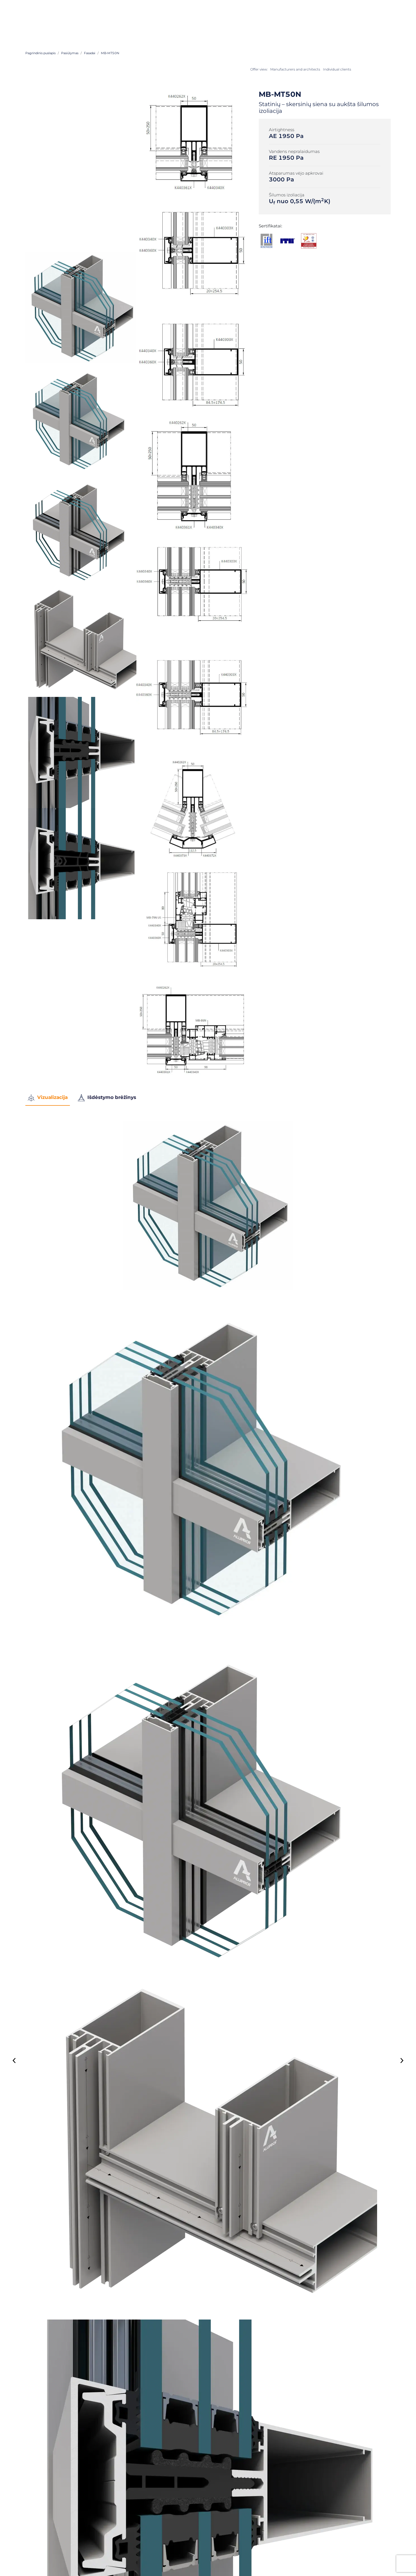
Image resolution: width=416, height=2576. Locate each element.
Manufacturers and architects (295, 69)
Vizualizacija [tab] (48, 1097)
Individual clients (337, 69)
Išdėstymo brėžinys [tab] (107, 1097)
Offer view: (258, 69)
